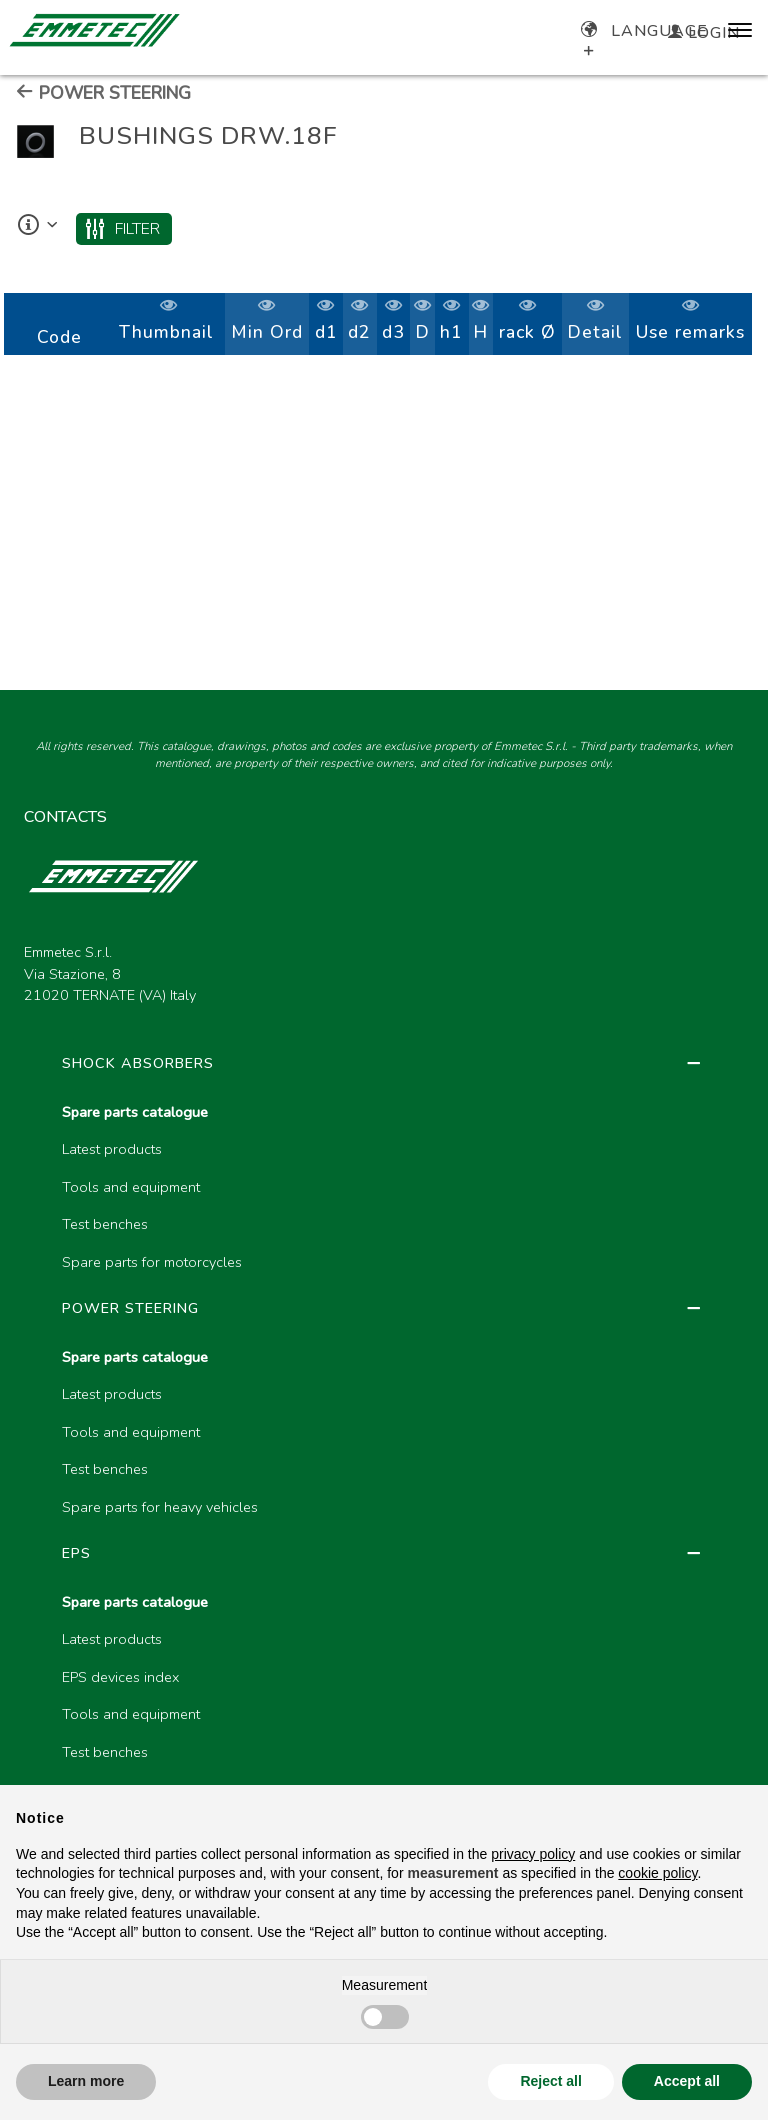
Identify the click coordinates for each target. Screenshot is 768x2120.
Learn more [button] (86, 2081)
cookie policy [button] (657, 1873)
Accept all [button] (687, 2081)
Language (644, 31)
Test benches (105, 1224)
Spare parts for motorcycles (152, 1262)
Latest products (112, 1149)
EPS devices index (120, 1677)
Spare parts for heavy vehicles (160, 1507)
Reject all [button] (550, 2081)
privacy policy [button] (533, 1854)
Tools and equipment (131, 1187)
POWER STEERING (103, 93)
